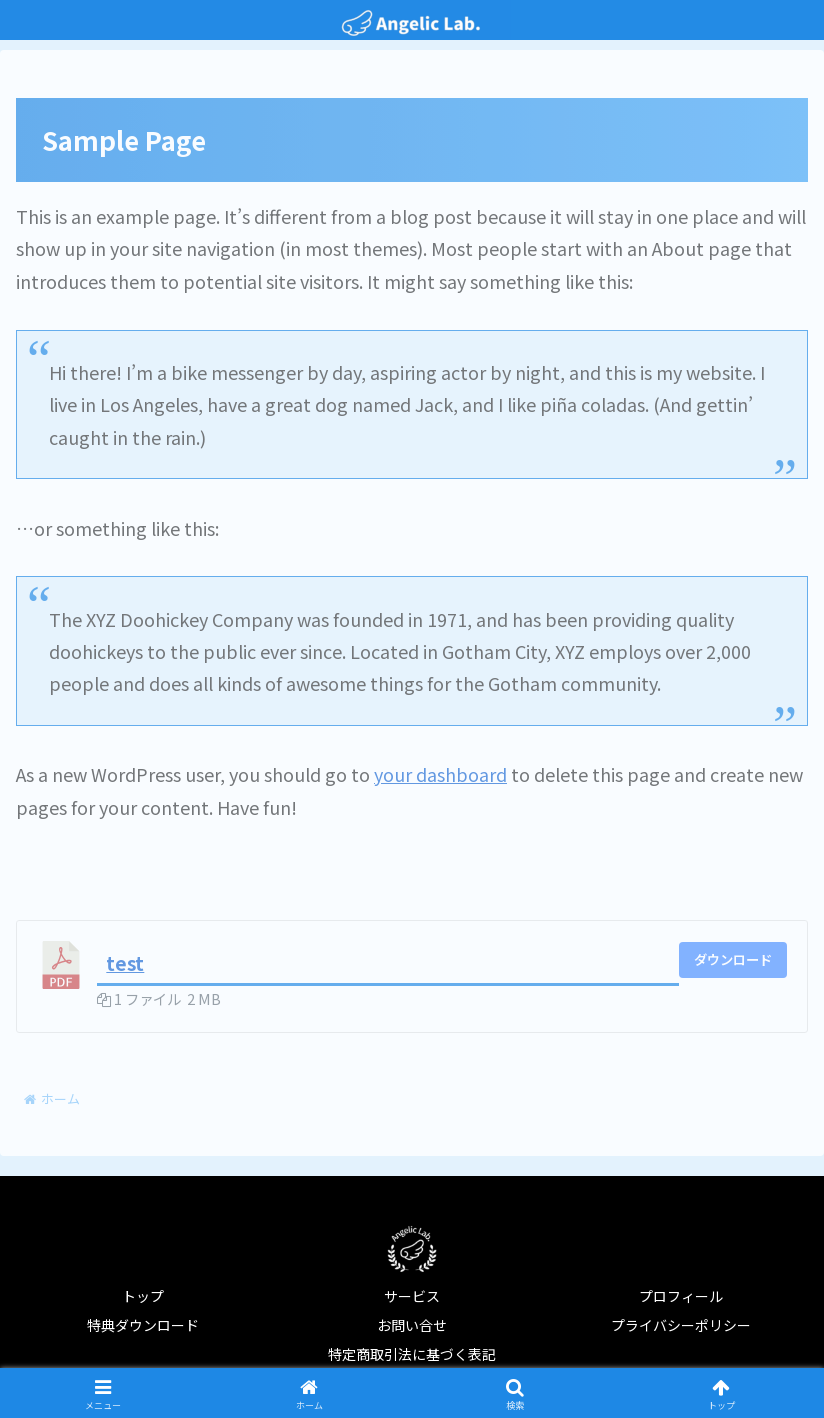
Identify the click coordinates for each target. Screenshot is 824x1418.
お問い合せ (412, 1325)
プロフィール (681, 1296)
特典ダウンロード (143, 1325)
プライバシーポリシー (681, 1325)
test (125, 962)
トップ (143, 1296)
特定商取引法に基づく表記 (412, 1354)
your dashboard (440, 774)
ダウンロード (733, 959)
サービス (412, 1296)
